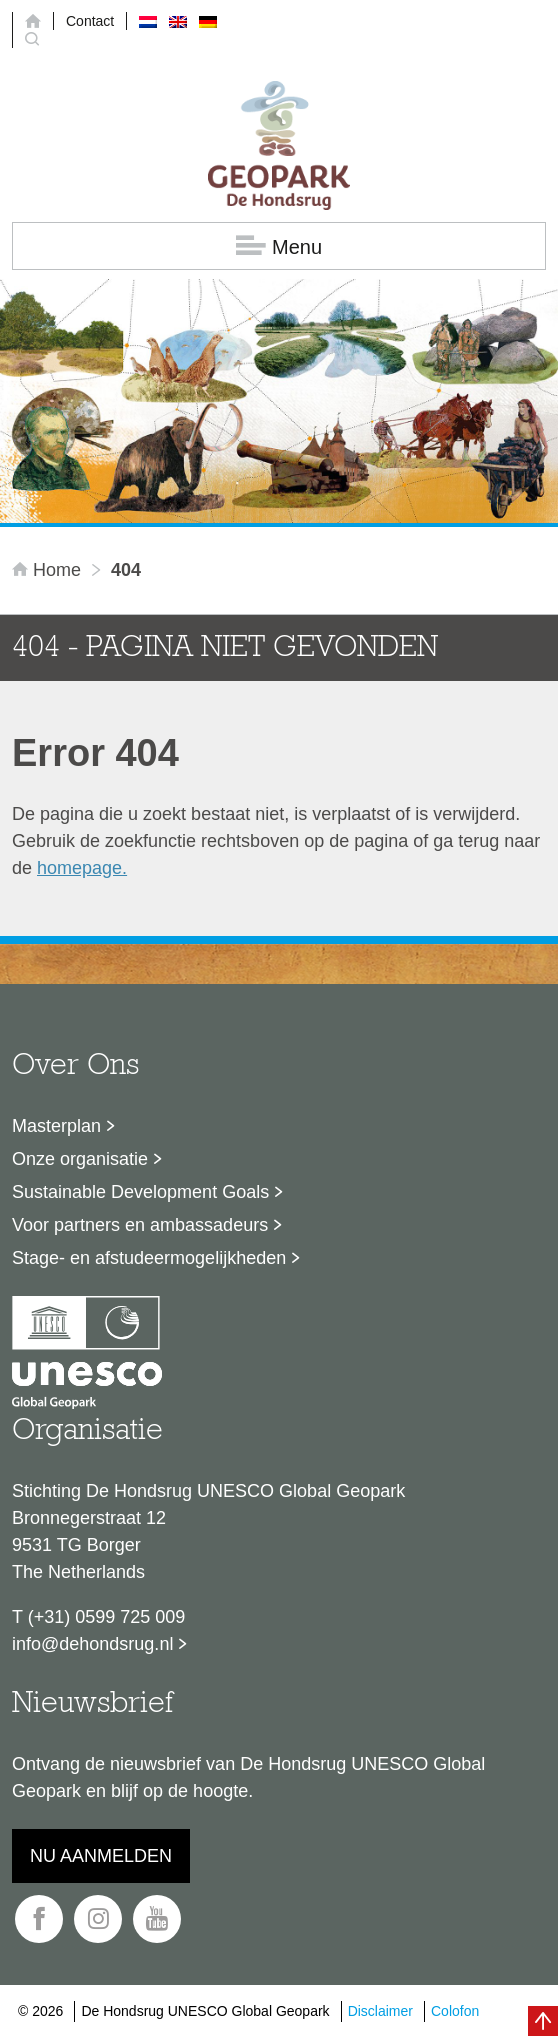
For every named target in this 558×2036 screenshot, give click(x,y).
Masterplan (56, 1126)
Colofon (455, 2011)
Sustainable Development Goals (140, 1192)
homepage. (82, 868)
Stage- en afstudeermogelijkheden (149, 1258)
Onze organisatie (80, 1159)
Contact (90, 21)
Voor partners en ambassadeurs (140, 1225)
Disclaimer (380, 2011)
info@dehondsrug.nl (92, 1644)
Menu (279, 246)
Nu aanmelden (101, 1856)
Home (49, 570)
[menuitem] (148, 21)
